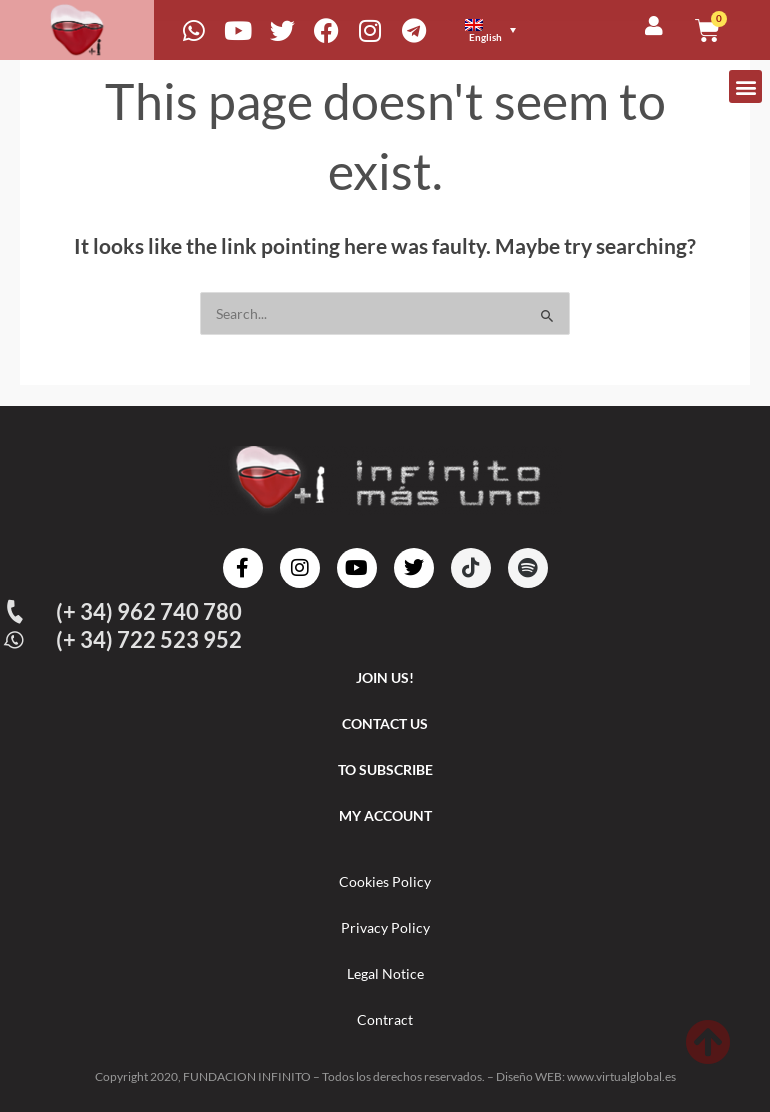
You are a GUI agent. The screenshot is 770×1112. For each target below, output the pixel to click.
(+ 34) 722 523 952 (149, 639)
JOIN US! (385, 677)
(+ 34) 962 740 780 (149, 611)
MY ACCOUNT (385, 815)
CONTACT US (385, 723)
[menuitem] (490, 30)
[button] (745, 86)
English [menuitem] (485, 37)
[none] (492, 30)
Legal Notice (385, 973)
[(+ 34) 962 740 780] (15, 612)
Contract (385, 1019)
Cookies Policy (385, 881)
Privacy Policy (385, 927)
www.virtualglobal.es (621, 1076)
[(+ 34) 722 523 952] (15, 641)
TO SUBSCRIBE (385, 769)
